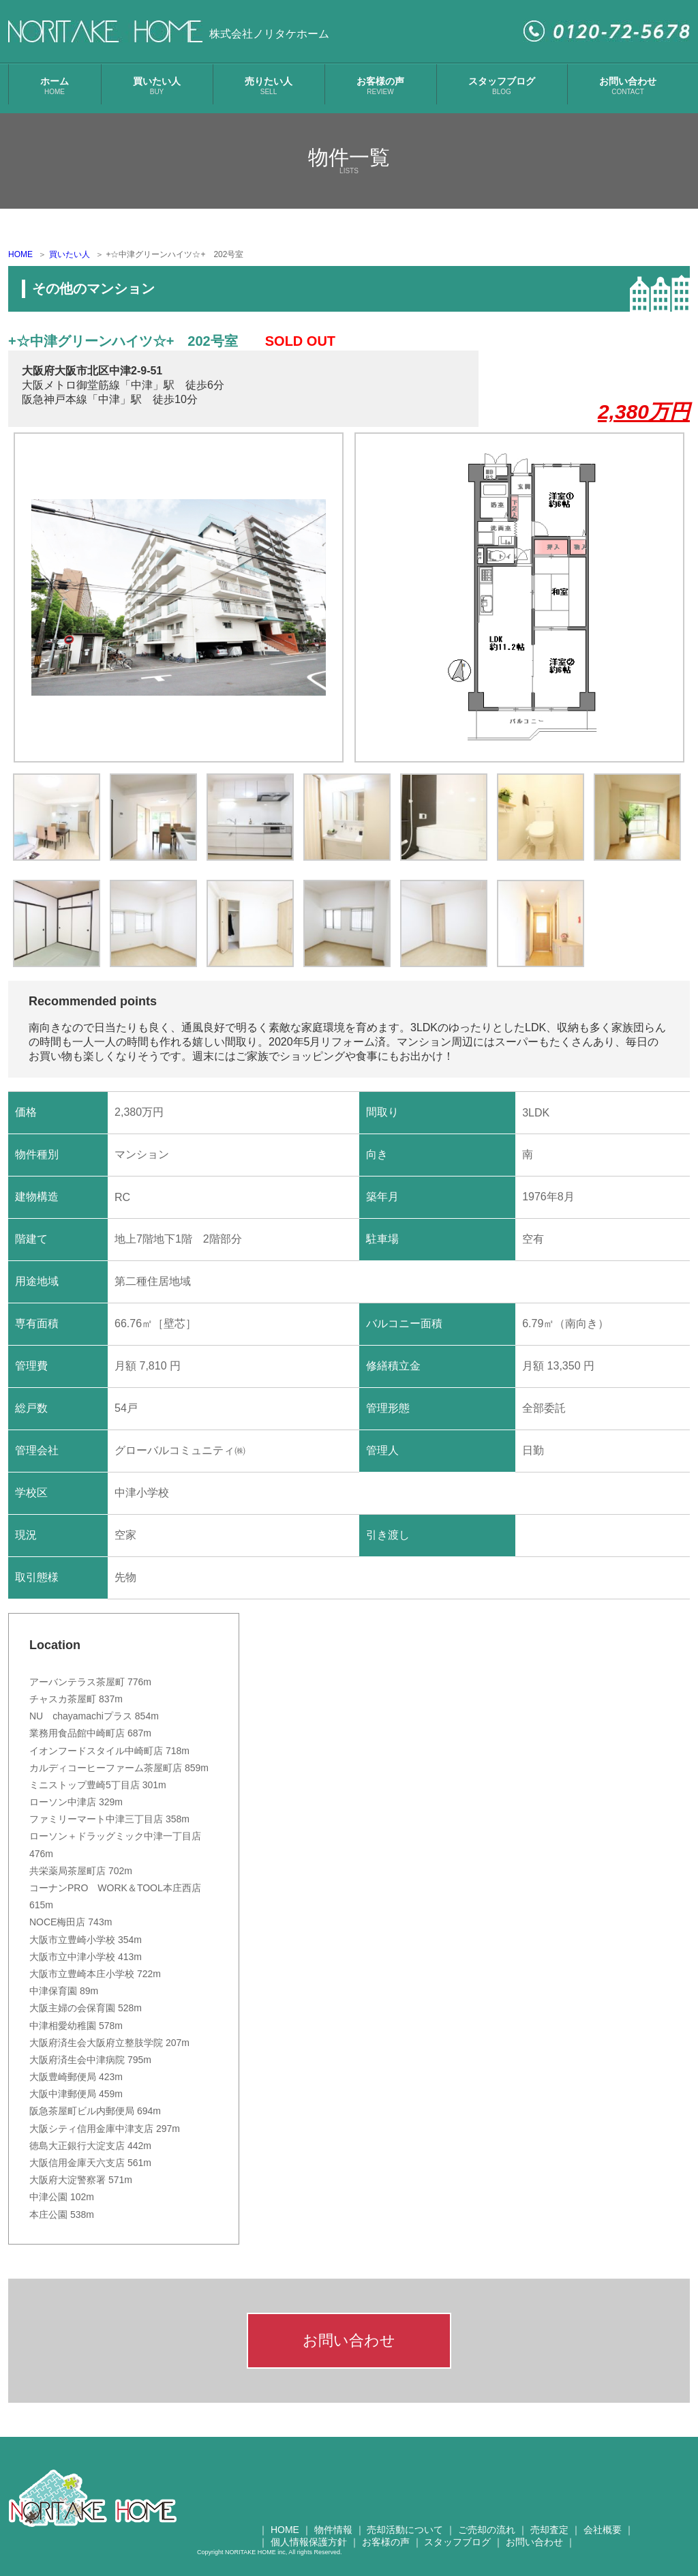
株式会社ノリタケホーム (269, 34)
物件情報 (333, 2529)
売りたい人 (268, 85)
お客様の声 (380, 85)
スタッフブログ (501, 85)
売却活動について (405, 2529)
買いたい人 (157, 85)
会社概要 (602, 2529)
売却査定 (549, 2529)
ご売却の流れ (486, 2529)
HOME (20, 254)
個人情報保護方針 (309, 2541)
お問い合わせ (627, 85)
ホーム (54, 85)
